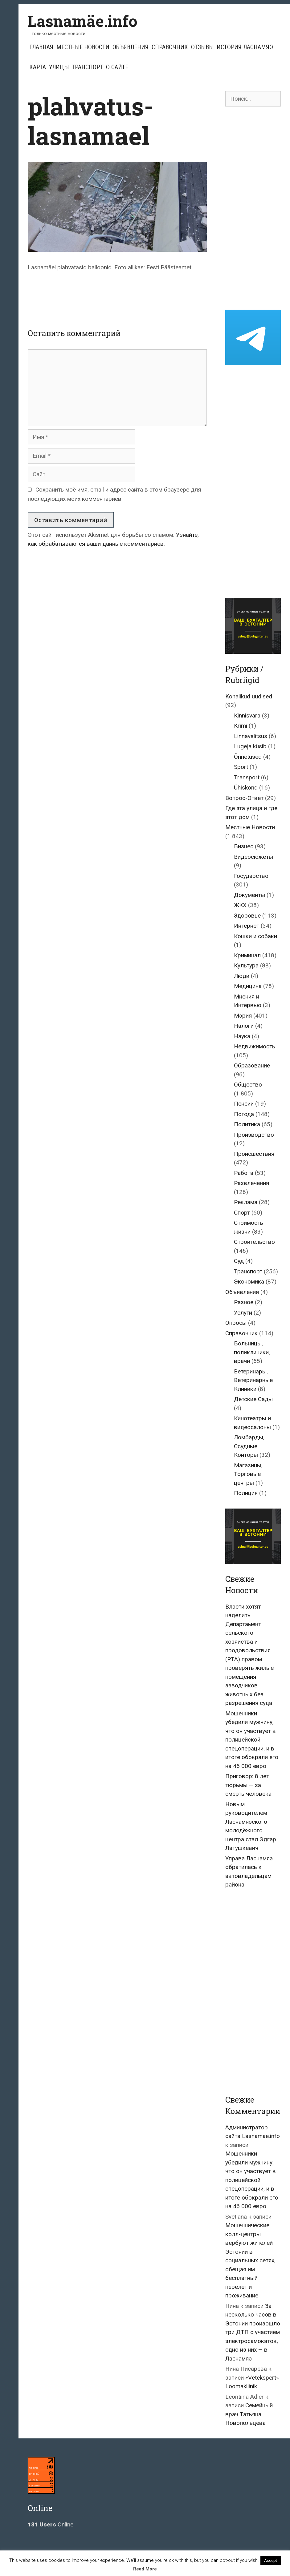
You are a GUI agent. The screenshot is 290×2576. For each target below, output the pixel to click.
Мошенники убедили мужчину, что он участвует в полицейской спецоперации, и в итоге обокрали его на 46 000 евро (251, 1740)
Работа (243, 1172)
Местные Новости (82, 47)
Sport (241, 766)
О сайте (117, 67)
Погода (244, 1114)
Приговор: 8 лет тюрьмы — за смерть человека (248, 1785)
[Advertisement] (140, 294)
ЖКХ (240, 905)
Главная (41, 47)
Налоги (244, 1025)
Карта (37, 67)
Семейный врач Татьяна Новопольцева (249, 2414)
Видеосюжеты (253, 856)
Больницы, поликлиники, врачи (252, 1352)
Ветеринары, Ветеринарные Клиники (253, 1380)
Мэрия (243, 1015)
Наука (242, 1036)
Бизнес (243, 846)
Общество (248, 1084)
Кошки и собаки (255, 936)
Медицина (248, 986)
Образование (252, 1065)
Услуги (243, 1312)
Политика (247, 1124)
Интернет (246, 925)
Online (50, 2524)
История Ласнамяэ (245, 47)
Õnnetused (248, 756)
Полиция (246, 1493)
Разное (243, 1302)
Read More (145, 2569)
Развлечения (251, 1183)
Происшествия (254, 1153)
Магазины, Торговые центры (248, 1474)
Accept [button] (270, 2560)
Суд (239, 1260)
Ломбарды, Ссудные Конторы (249, 1446)
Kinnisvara (247, 715)
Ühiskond (246, 787)
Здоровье (247, 915)
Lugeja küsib (250, 746)
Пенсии (244, 1103)
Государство (251, 875)
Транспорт (87, 67)
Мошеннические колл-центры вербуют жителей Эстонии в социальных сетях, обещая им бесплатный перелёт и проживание (250, 2260)
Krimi (240, 725)
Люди (241, 975)
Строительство (254, 1241)
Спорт (242, 1212)
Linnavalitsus (250, 736)
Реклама (245, 1202)
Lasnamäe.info (82, 21)
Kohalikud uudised (248, 696)
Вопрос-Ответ (244, 798)
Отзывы (202, 47)
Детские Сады (253, 1399)
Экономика (249, 1281)
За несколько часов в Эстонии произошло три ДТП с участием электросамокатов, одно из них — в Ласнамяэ (252, 2332)
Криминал (247, 955)
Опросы (236, 1322)
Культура (246, 965)
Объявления (130, 47)
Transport (246, 777)
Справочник (170, 47)
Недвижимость (254, 1046)
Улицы (59, 67)
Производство (254, 1134)
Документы (249, 894)
